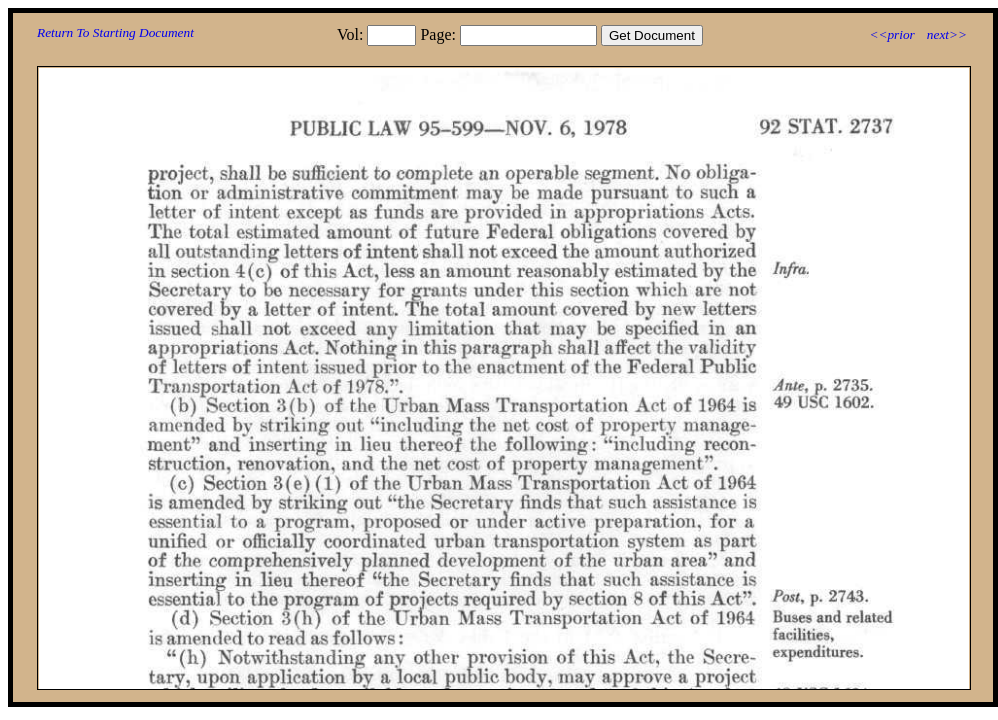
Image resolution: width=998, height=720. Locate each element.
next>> (947, 34)
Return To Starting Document (115, 32)
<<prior (891, 34)
